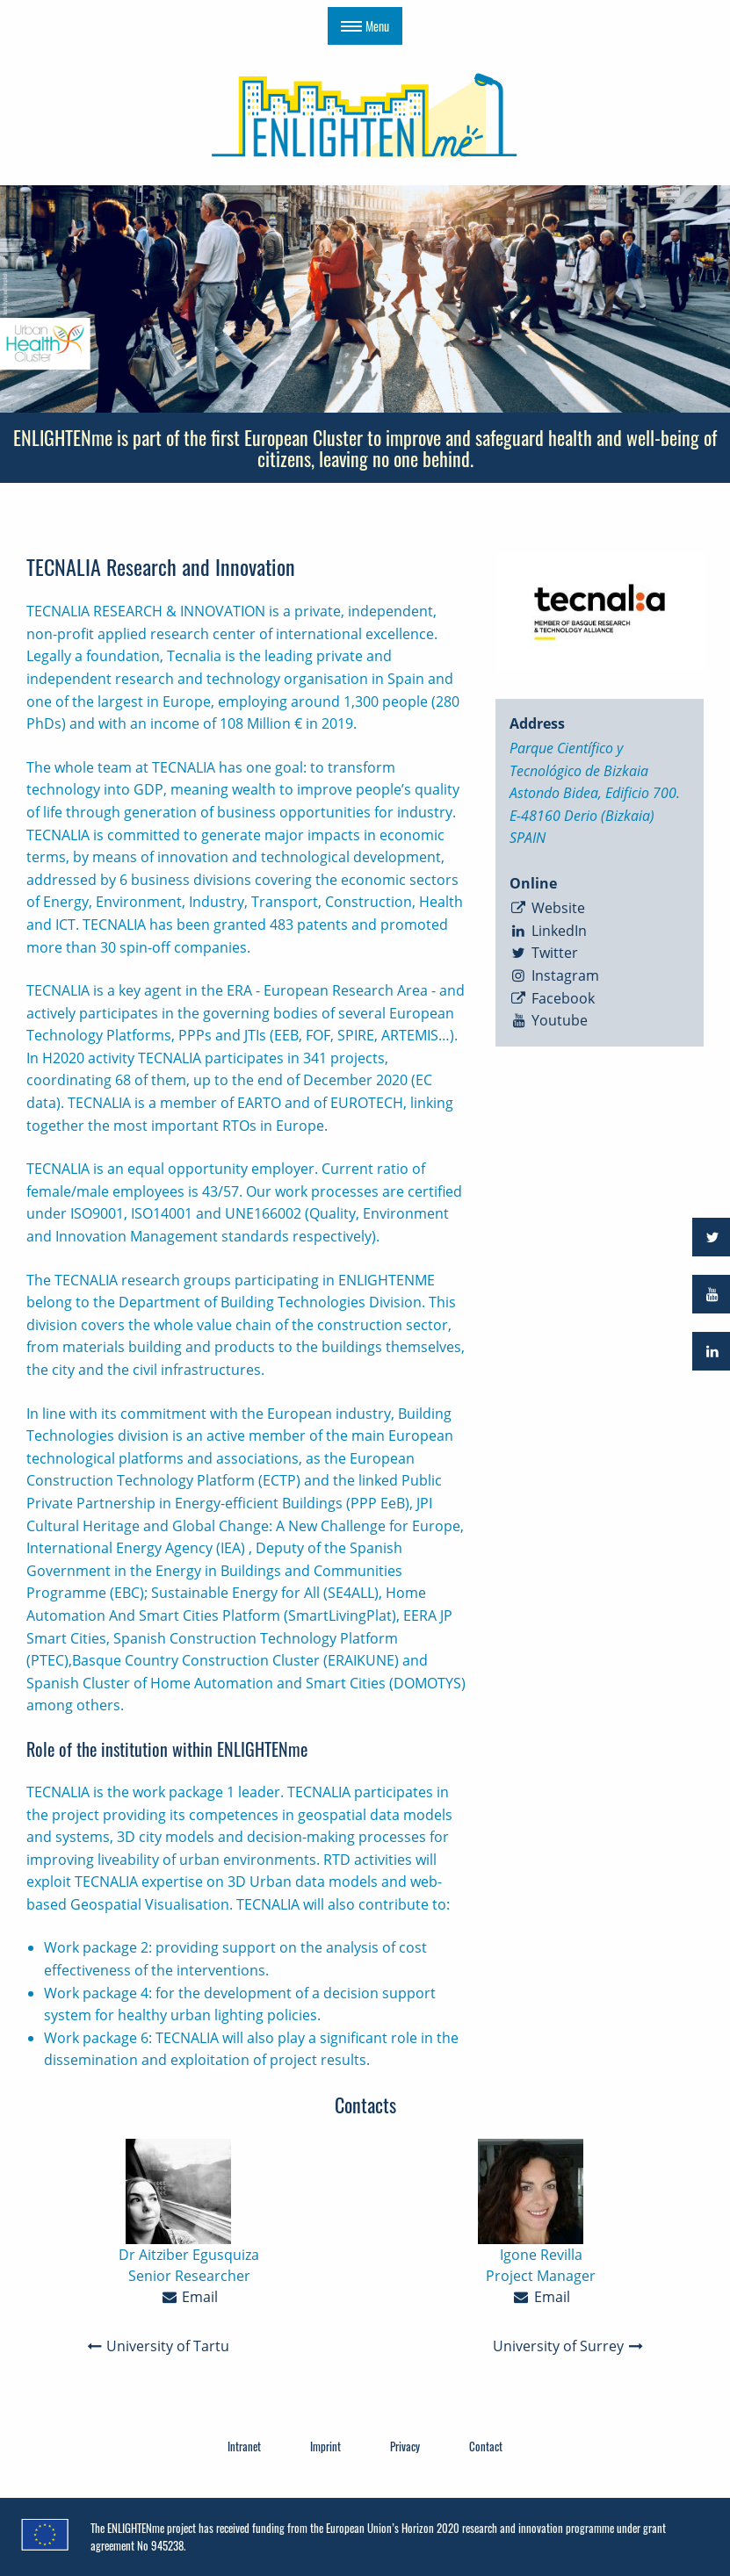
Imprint (325, 2446)
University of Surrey (569, 2346)
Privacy (405, 2446)
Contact (485, 2446)
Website (547, 907)
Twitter (544, 952)
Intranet (244, 2446)
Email (189, 2296)
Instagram (554, 975)
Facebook (552, 998)
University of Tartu (157, 2346)
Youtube (549, 1020)
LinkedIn (548, 930)
